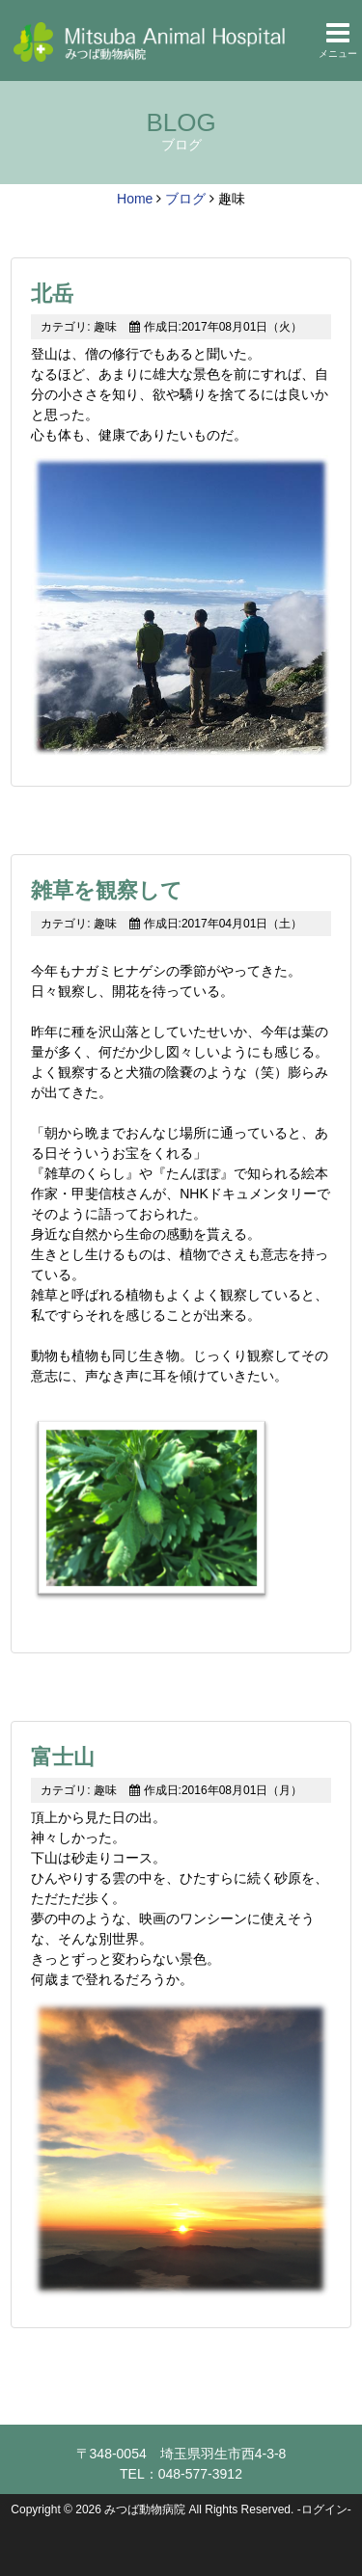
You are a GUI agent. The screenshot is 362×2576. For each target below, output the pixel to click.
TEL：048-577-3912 (181, 2474)
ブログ (185, 198)
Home (135, 198)
